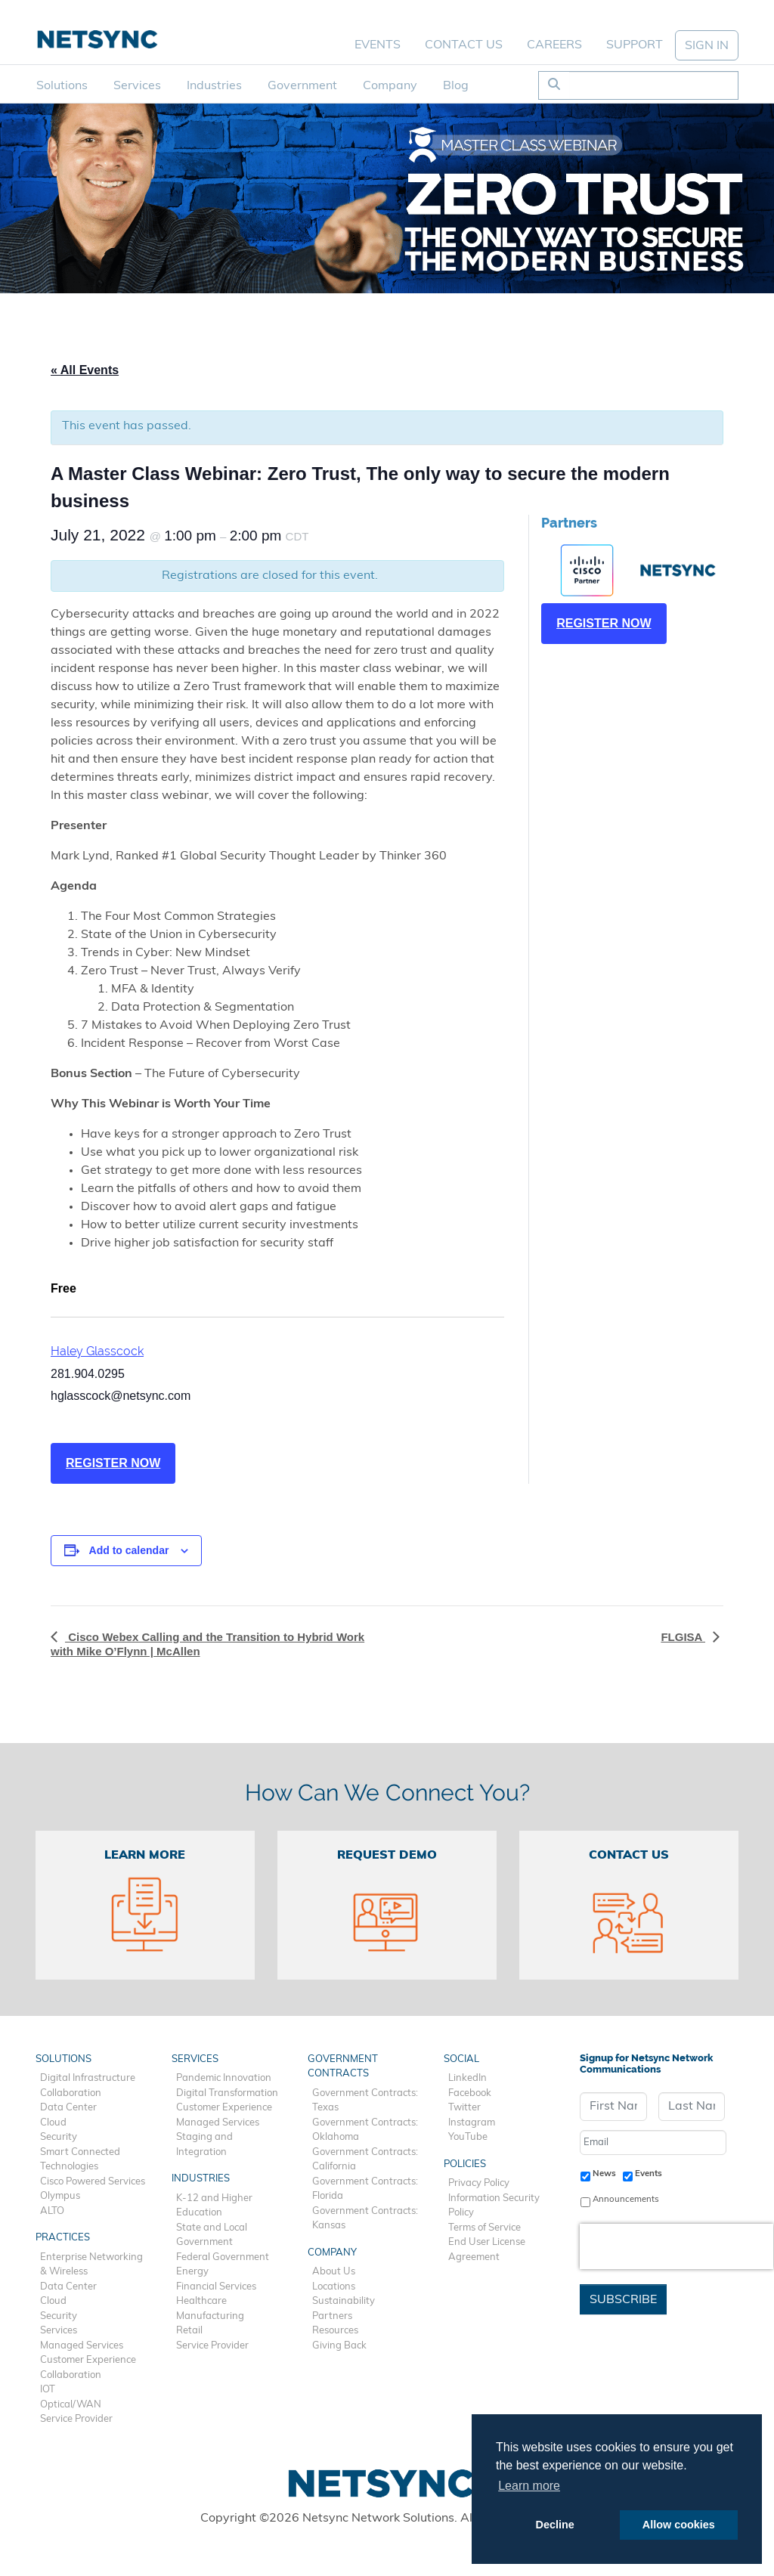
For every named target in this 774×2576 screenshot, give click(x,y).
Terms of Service (484, 2228)
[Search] (653, 85)
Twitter (464, 2108)
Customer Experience (88, 2360)
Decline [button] (555, 2525)
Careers (554, 45)
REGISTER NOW (113, 1463)
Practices (63, 2238)
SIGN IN (707, 46)
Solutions (62, 86)
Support (634, 45)
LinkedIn (467, 2078)
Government (302, 86)
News (604, 2173)
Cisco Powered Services (92, 2182)
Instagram (471, 2123)
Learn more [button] (529, 2485)
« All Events (85, 370)
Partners (332, 2316)
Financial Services (216, 2287)
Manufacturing (210, 2316)
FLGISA (683, 1636)
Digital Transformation (227, 2093)
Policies (465, 2164)
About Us (333, 2272)
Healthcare (201, 2301)
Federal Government (222, 2257)
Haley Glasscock (97, 1351)
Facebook (469, 2093)
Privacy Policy (478, 2183)
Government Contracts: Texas (365, 2100)
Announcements (626, 2199)
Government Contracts (343, 2066)
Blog (456, 86)
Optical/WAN (70, 2405)
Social (461, 2059)
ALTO (52, 2211)
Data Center (68, 2108)
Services (137, 86)
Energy (192, 2272)
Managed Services (81, 2346)
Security (58, 2137)
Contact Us (464, 45)
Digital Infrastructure (87, 2078)
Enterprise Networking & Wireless (91, 2264)
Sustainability (343, 2301)
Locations (333, 2287)
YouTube (468, 2137)
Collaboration (70, 2093)
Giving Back (339, 2346)
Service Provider (76, 2419)
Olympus (60, 2196)
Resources (335, 2331)
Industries (214, 86)
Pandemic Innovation (223, 2078)
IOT (47, 2390)
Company (390, 86)
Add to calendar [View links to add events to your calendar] (129, 1550)
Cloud (53, 2123)
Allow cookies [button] (678, 2525)
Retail (189, 2331)
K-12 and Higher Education (214, 2206)
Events (377, 45)
